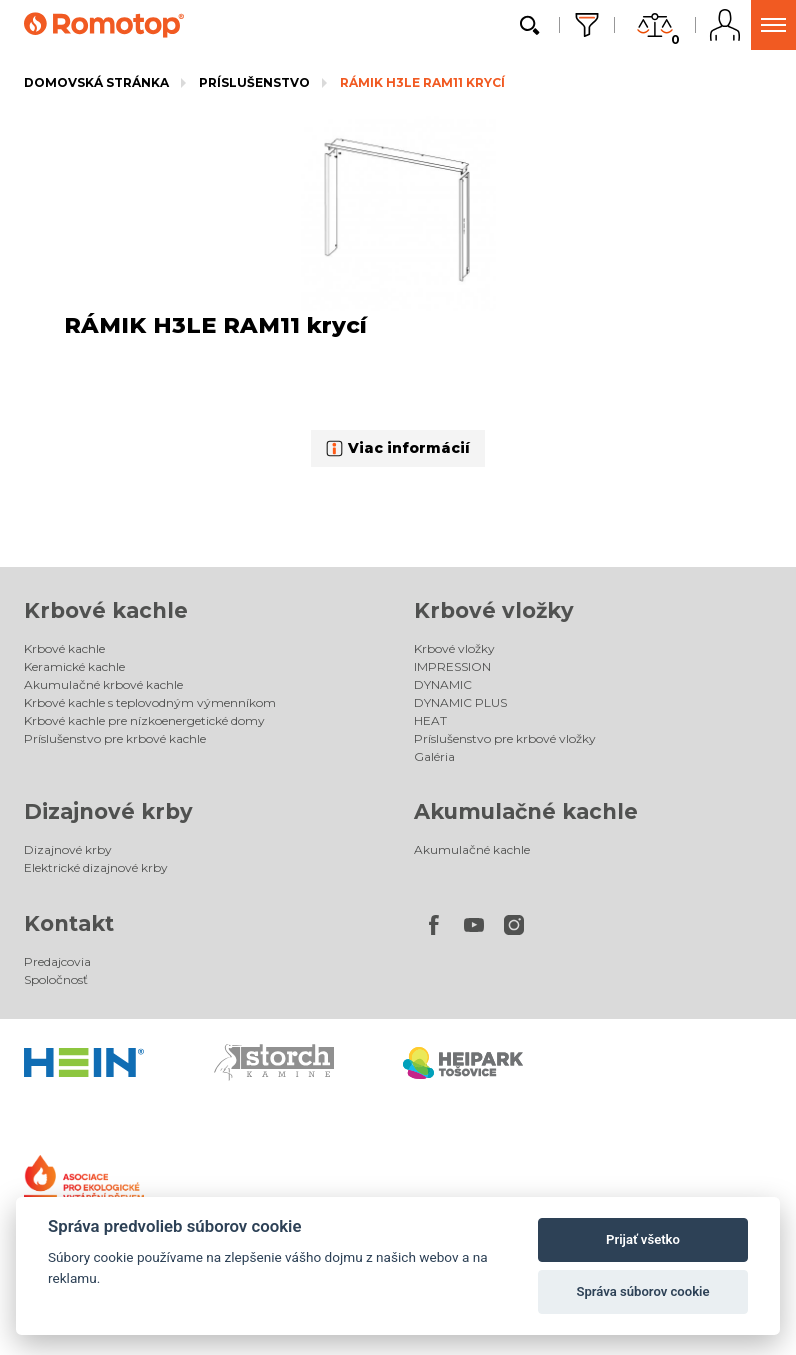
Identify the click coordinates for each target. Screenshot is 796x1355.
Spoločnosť (56, 979)
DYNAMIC (443, 684)
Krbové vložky (494, 610)
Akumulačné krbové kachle (103, 684)
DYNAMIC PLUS (460, 702)
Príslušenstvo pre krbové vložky (505, 738)
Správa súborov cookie (642, 1291)
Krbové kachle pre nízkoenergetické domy (144, 720)
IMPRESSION (452, 666)
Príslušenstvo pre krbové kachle (115, 738)
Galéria (434, 756)
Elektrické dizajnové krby (96, 867)
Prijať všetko (643, 1239)
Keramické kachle (74, 666)
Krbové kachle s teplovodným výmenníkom (150, 702)
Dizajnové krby (108, 811)
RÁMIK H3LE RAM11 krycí (422, 82)
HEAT (430, 720)
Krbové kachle (106, 610)
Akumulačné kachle (526, 811)
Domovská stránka (96, 82)
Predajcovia (57, 961)
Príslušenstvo (254, 82)
